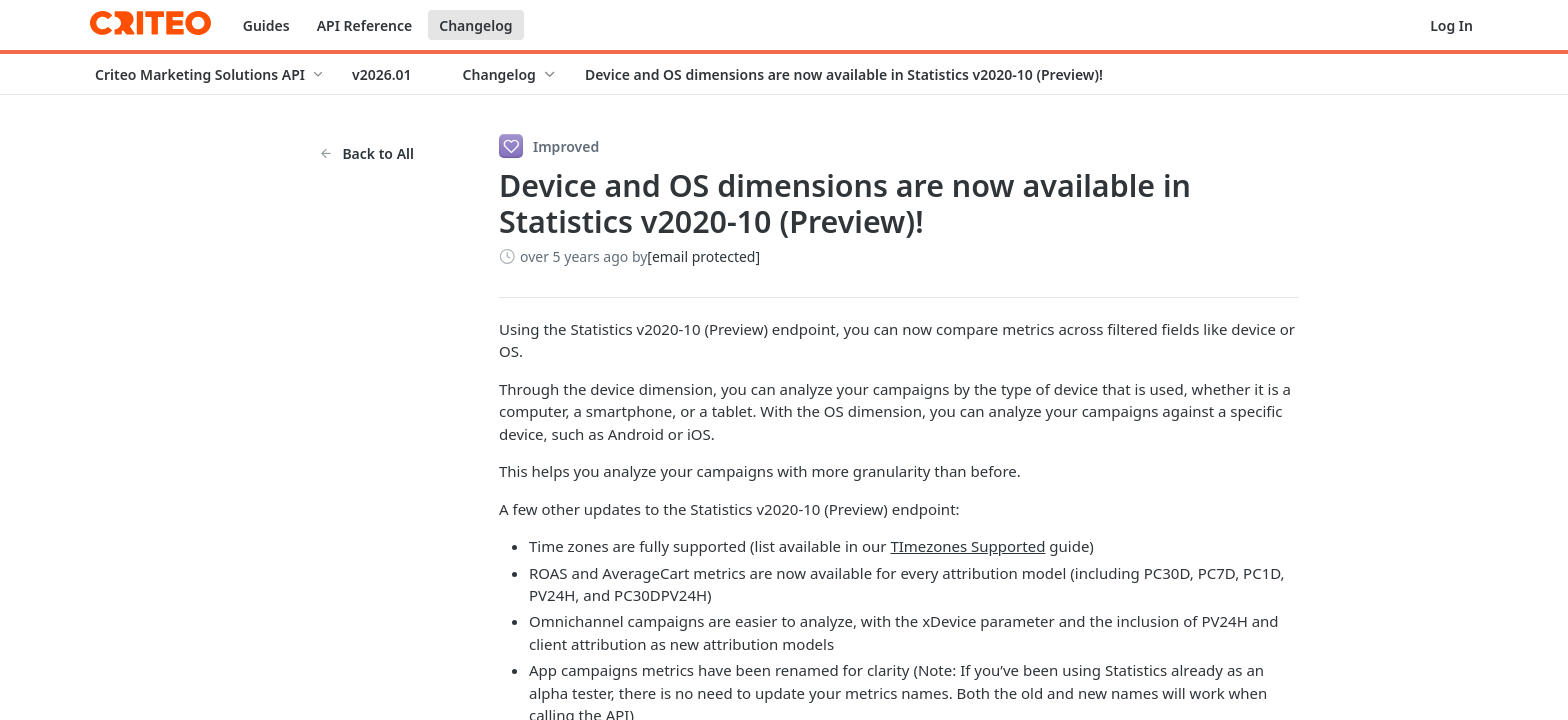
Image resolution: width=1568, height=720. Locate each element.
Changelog (475, 25)
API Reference (365, 25)
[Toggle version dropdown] (394, 74)
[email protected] (703, 256)
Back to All (366, 153)
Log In (1451, 25)
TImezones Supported (967, 546)
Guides (266, 25)
